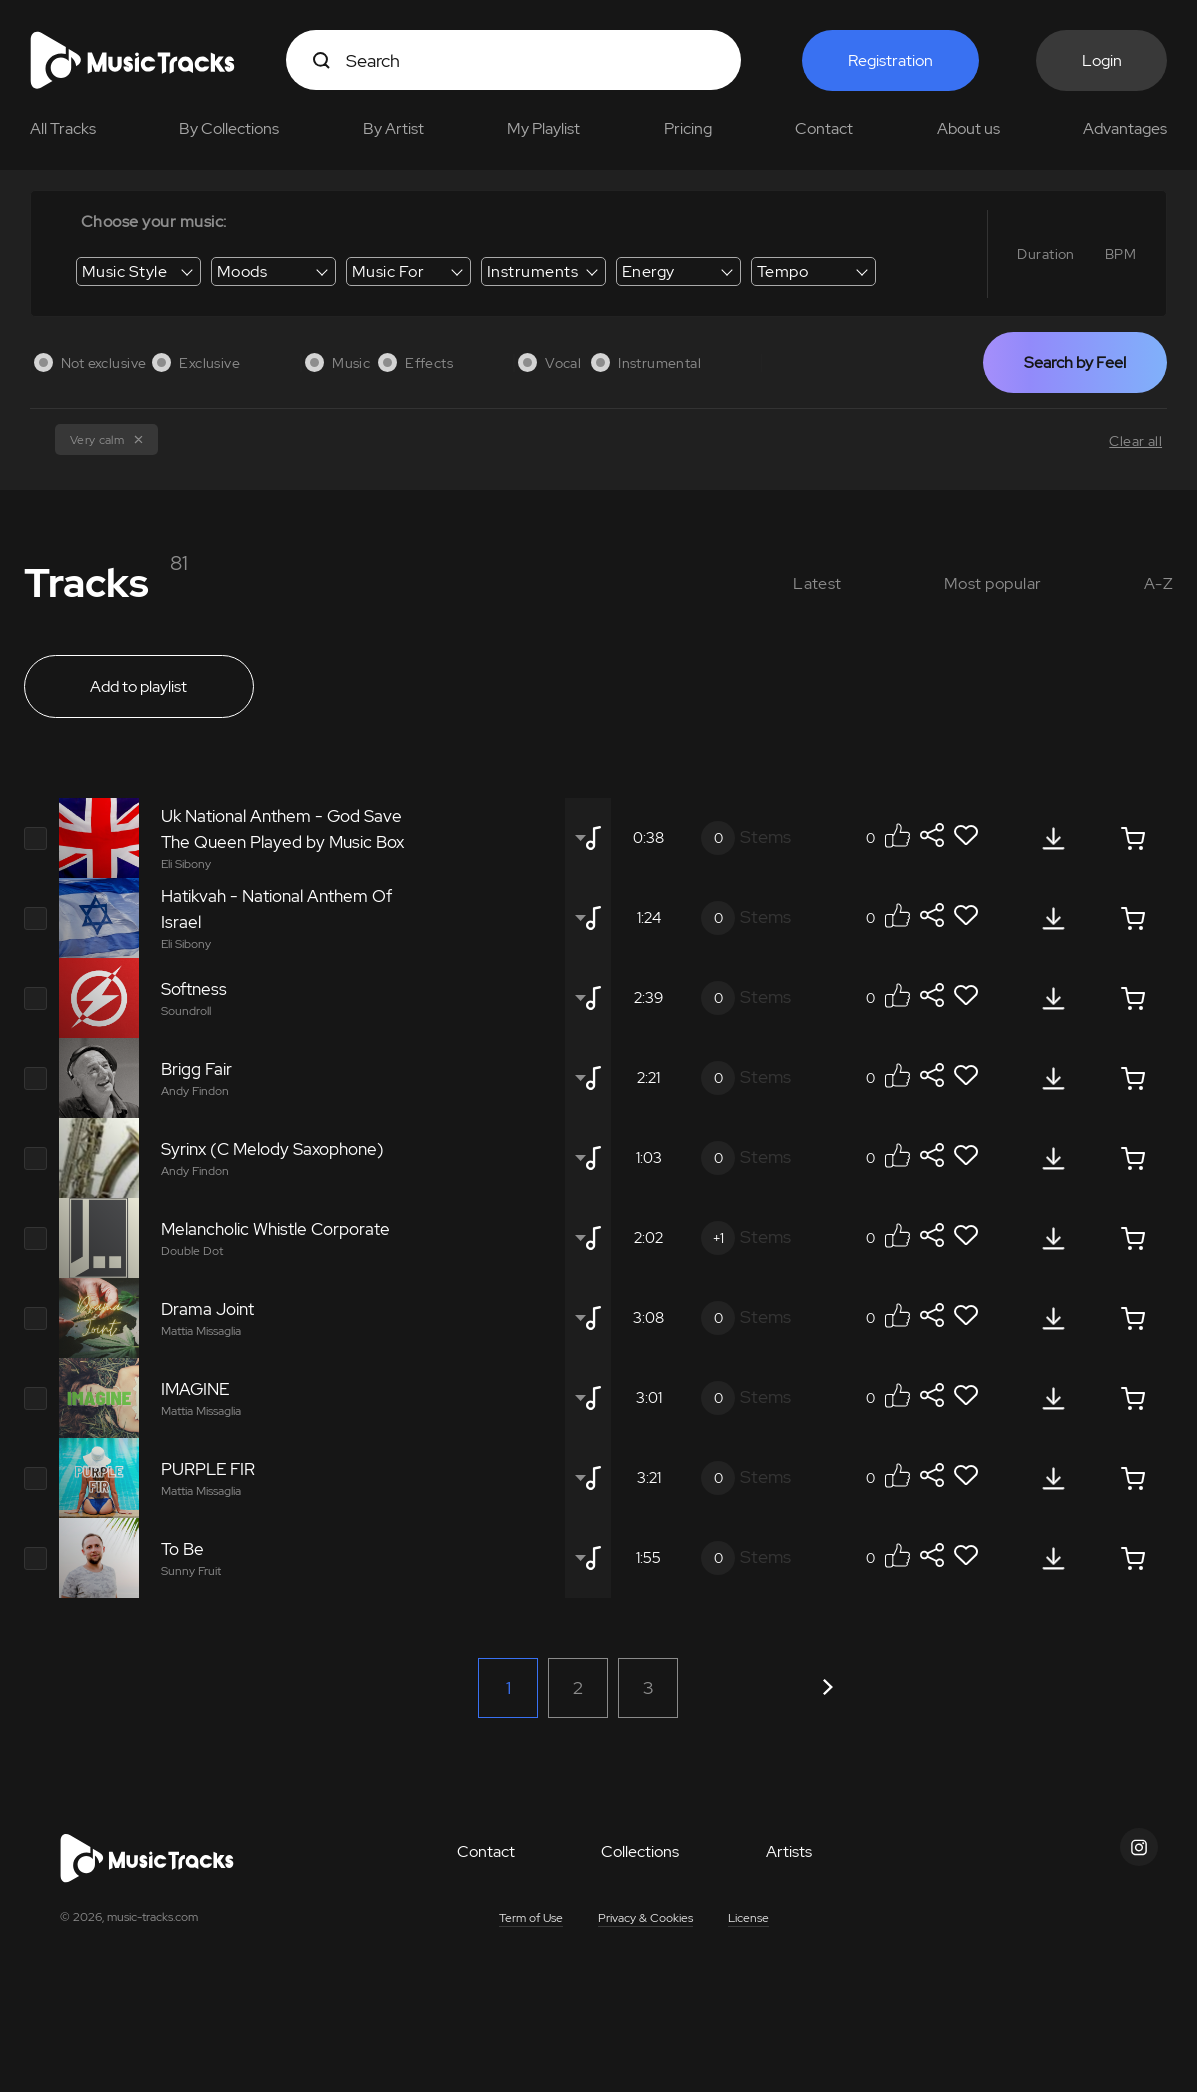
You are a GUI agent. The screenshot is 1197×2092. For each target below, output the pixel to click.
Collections (640, 1851)
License (748, 1918)
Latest (817, 583)
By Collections (229, 128)
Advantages (1125, 128)
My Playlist (543, 128)
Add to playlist (138, 686)
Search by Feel (1075, 362)
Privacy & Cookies (645, 1918)
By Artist (393, 128)
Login (1102, 60)
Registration (890, 60)
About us (968, 128)
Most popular (993, 583)
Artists (789, 1851)
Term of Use (531, 1918)
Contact (824, 128)
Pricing (688, 128)
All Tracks (63, 128)
